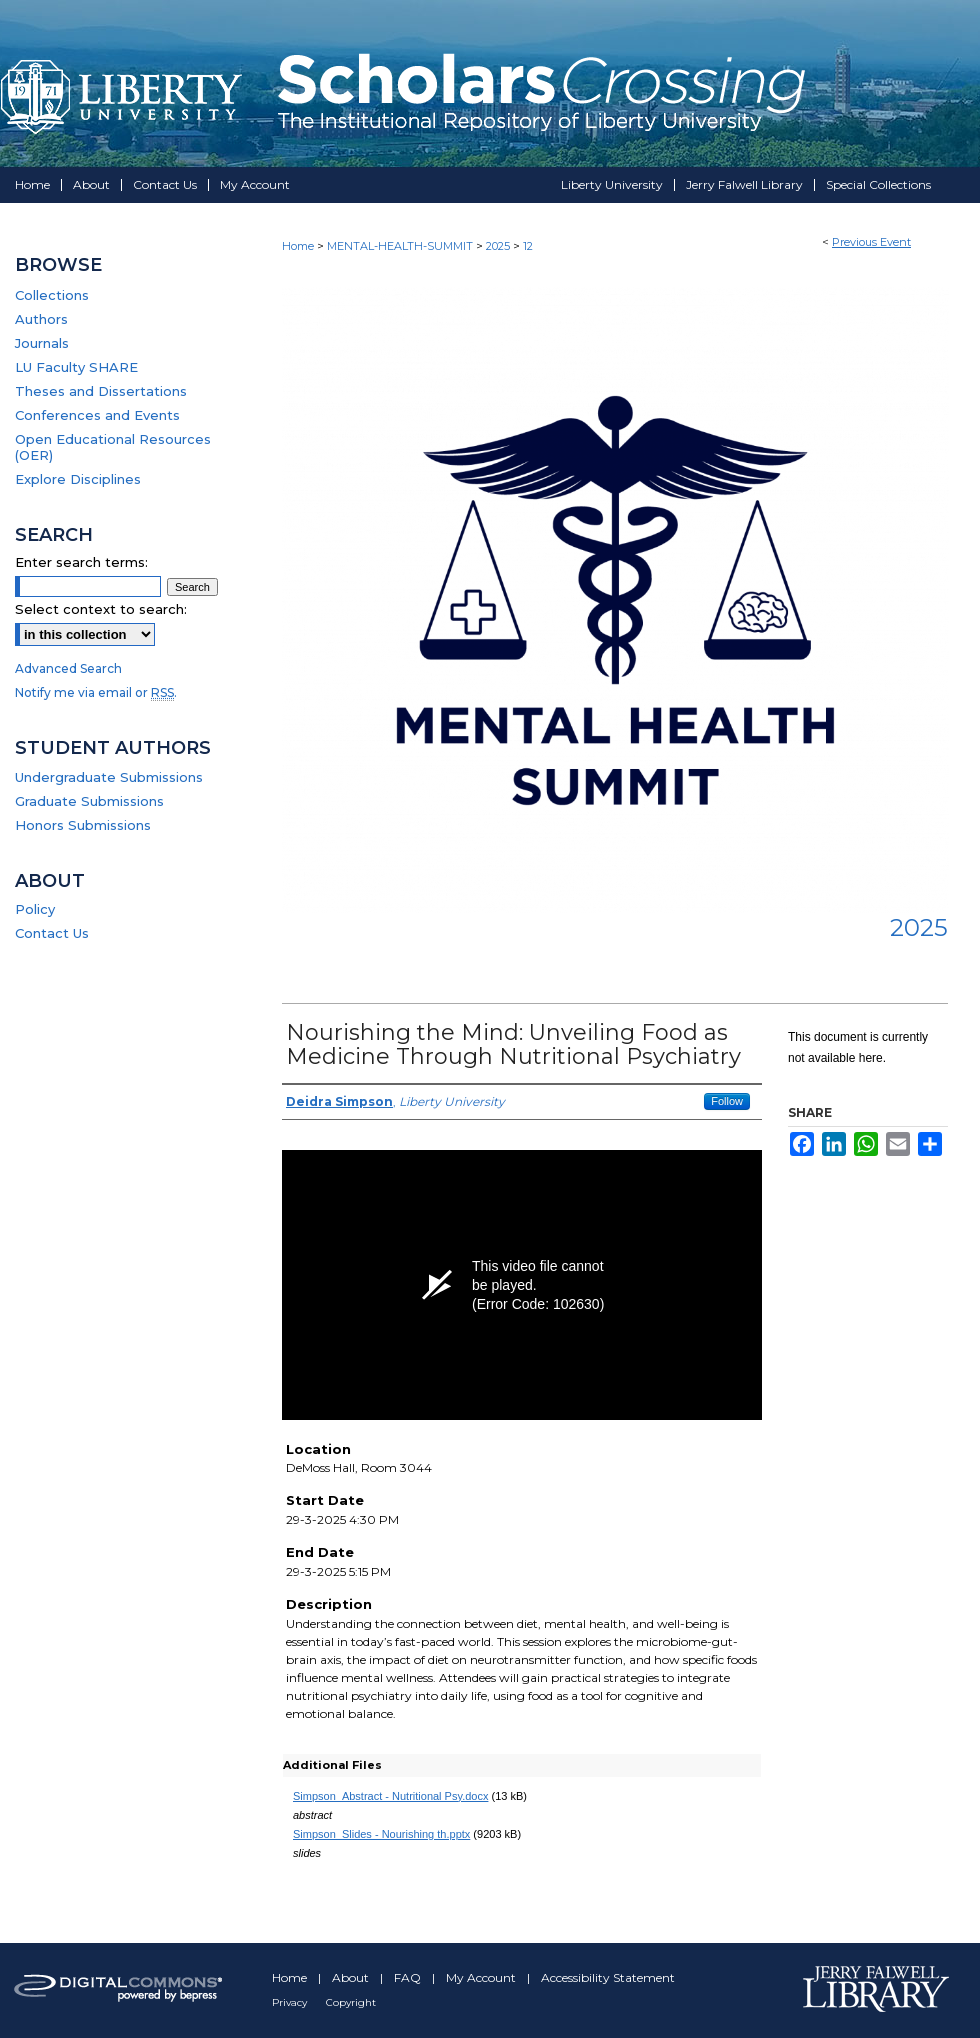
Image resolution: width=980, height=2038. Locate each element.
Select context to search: (101, 609)
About (352, 1977)
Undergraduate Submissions (109, 777)
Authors (41, 319)
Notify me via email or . (96, 692)
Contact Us (52, 933)
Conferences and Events (97, 415)
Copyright (351, 2002)
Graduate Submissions (89, 801)
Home (298, 246)
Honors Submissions (83, 825)
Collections (52, 295)
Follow (727, 1101)
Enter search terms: (81, 562)
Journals (42, 343)
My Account (482, 1977)
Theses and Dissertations (101, 391)
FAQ (409, 1977)
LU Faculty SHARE (76, 367)
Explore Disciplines (78, 479)
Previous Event (871, 242)
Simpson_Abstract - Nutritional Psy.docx (390, 1796)
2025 (499, 246)
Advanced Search (68, 668)
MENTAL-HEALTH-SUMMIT (401, 246)
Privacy (291, 2002)
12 (528, 246)
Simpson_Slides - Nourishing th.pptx (381, 1834)
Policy (35, 909)
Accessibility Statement (608, 1977)
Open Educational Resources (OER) (113, 447)
